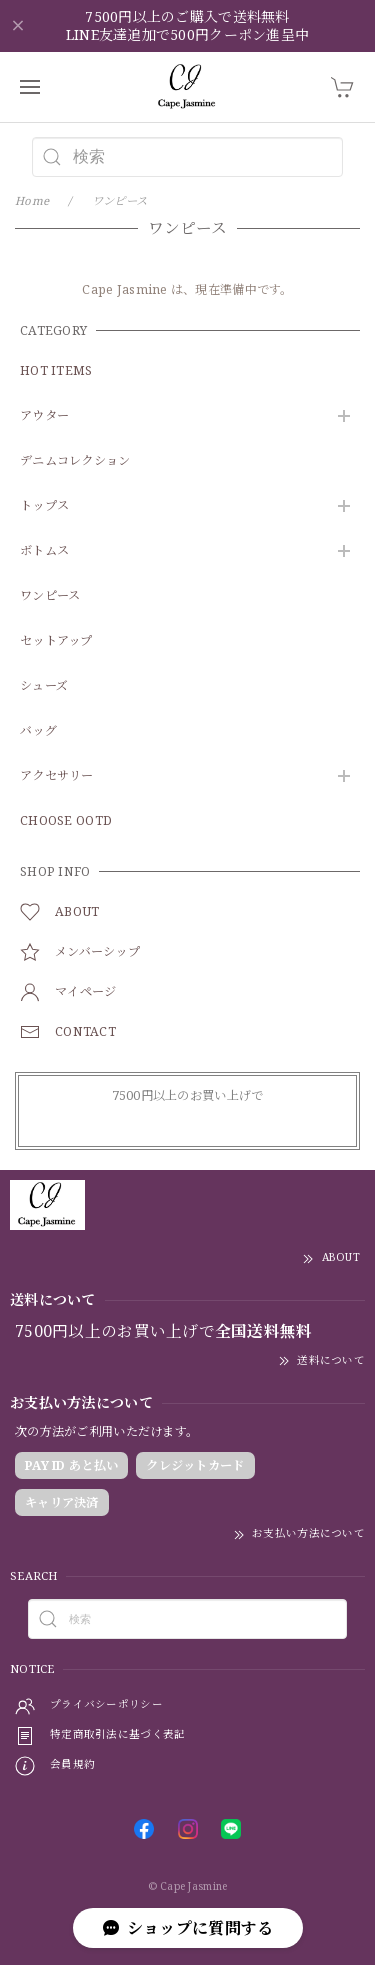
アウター (44, 416)
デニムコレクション (75, 461)
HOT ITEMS (56, 371)
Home (32, 200)
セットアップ (56, 641)
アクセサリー (57, 776)
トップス (44, 506)
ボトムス (44, 551)
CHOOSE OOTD (66, 821)
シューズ (44, 686)
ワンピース (50, 596)
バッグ (38, 731)
